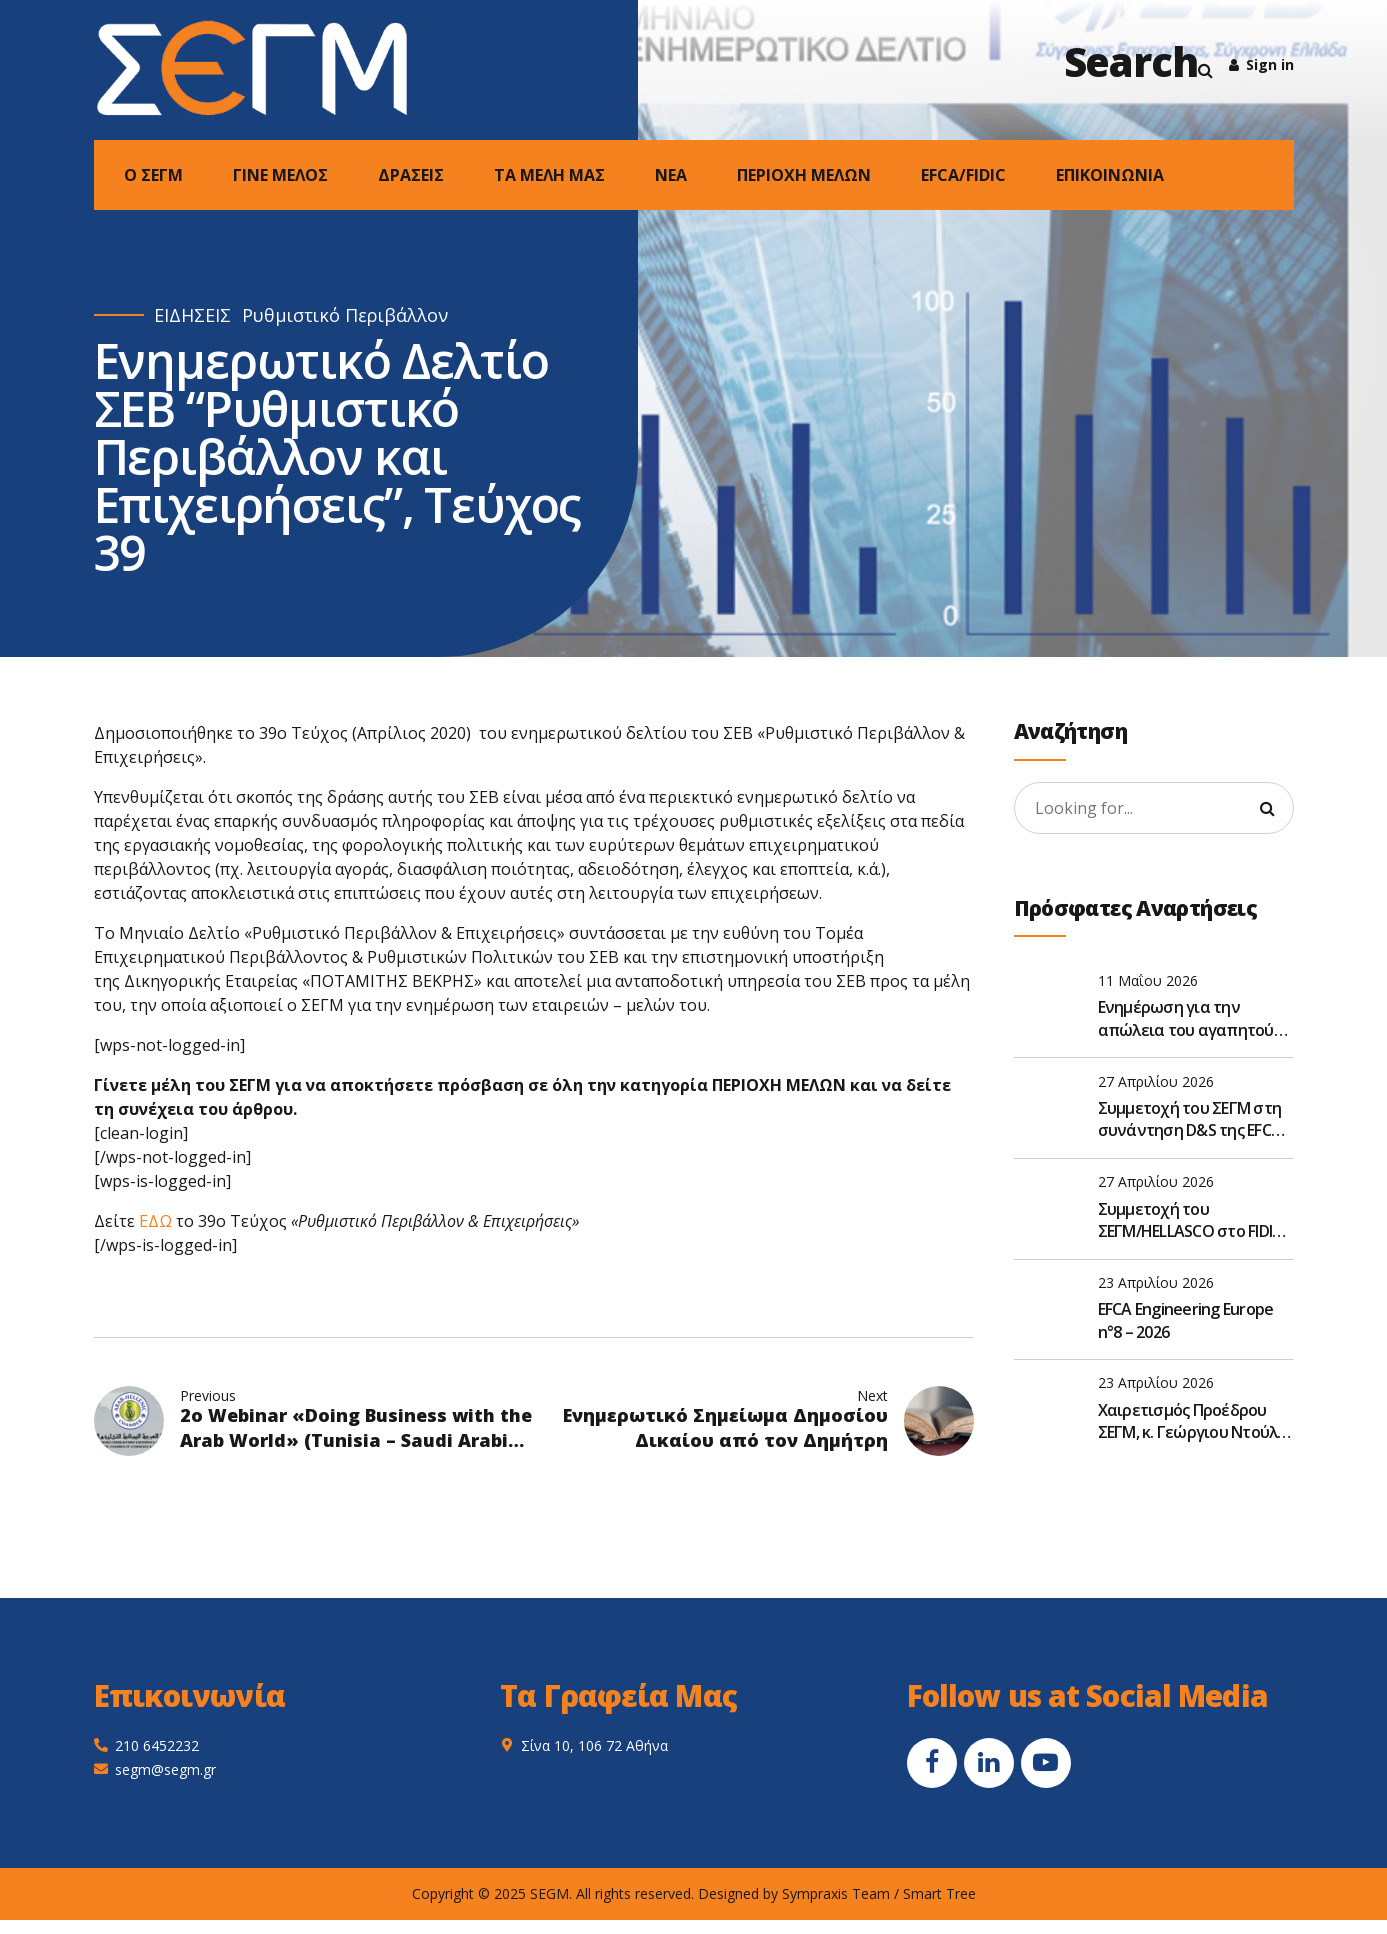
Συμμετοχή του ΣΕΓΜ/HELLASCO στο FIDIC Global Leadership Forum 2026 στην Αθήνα (1190, 1220)
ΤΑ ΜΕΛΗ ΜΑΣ (549, 175)
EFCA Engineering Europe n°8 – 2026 (1186, 1320)
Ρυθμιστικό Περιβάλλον (345, 315)
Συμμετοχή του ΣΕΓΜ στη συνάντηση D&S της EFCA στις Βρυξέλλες (1190, 1119)
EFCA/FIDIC (963, 175)
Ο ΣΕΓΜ (153, 175)
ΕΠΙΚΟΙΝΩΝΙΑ (1110, 175)
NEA (671, 175)
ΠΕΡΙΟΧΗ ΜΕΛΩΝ (804, 175)
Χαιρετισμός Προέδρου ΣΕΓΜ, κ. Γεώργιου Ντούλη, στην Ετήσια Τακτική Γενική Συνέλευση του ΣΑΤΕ (1194, 1421)
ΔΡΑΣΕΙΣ (411, 175)
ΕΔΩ (155, 1221)
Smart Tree (939, 1893)
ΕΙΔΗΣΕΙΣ (192, 315)
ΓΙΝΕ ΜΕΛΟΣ (280, 175)
